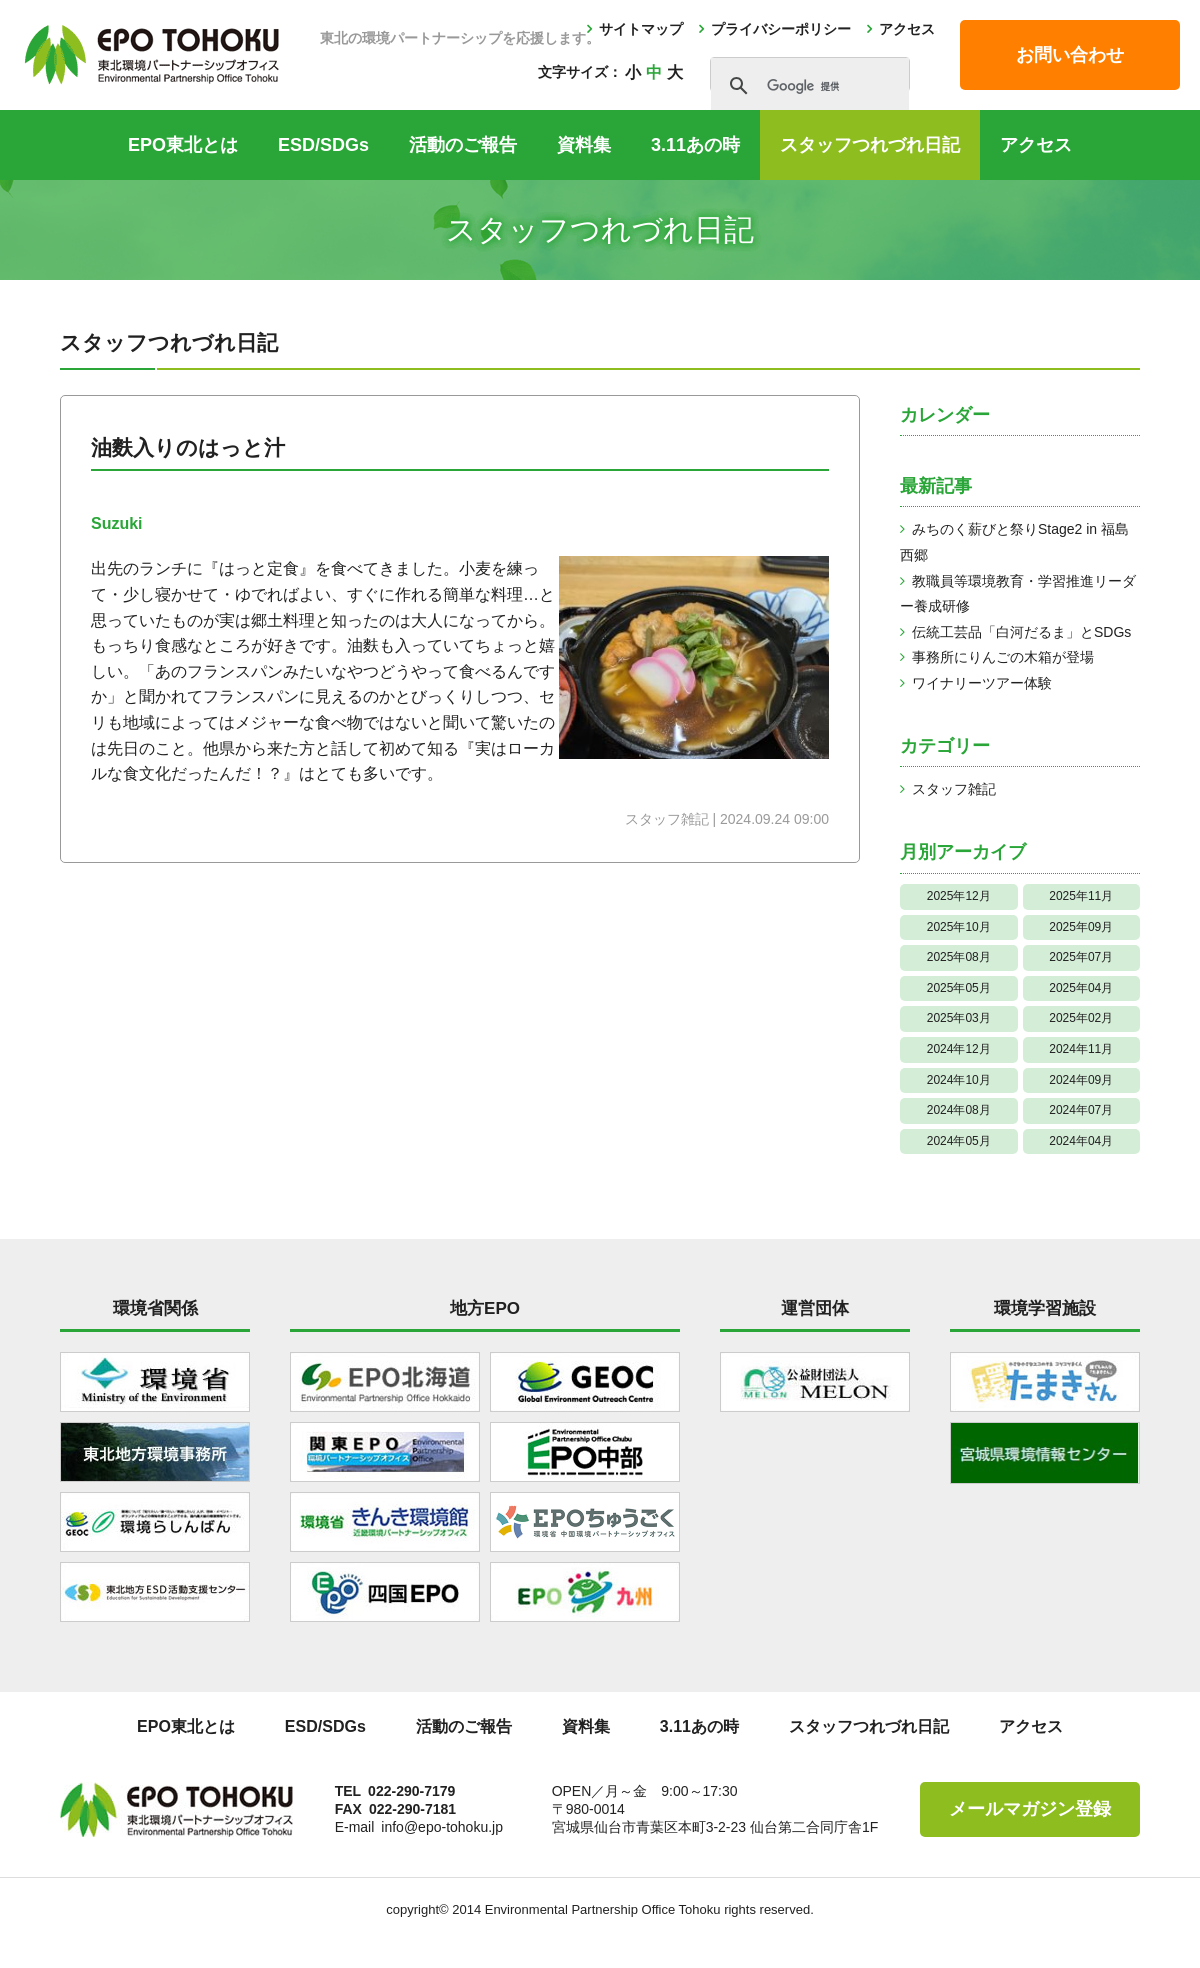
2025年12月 (959, 896)
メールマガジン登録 (1030, 1809)
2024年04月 (1081, 1141)
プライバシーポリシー (781, 29)
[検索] (807, 86)
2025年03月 (959, 1018)
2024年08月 (959, 1110)
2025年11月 (1081, 896)
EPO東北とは (183, 145)
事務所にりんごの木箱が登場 (1003, 657)
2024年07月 (1081, 1110)
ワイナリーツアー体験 (982, 683)
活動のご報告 (463, 145)
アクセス (907, 29)
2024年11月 (1081, 1049)
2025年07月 (1081, 957)
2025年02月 (1081, 1018)
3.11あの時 (695, 145)
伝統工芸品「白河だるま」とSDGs (1021, 632)
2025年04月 (1081, 988)
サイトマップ (641, 29)
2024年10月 (959, 1080)
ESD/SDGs (323, 145)
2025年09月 (1081, 927)
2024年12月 (959, 1049)
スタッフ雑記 (954, 789)
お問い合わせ (1070, 55)
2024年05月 (959, 1141)
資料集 (584, 145)
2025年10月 (959, 927)
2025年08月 (959, 957)
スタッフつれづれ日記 (870, 145)
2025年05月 (959, 988)
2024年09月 (1081, 1080)
